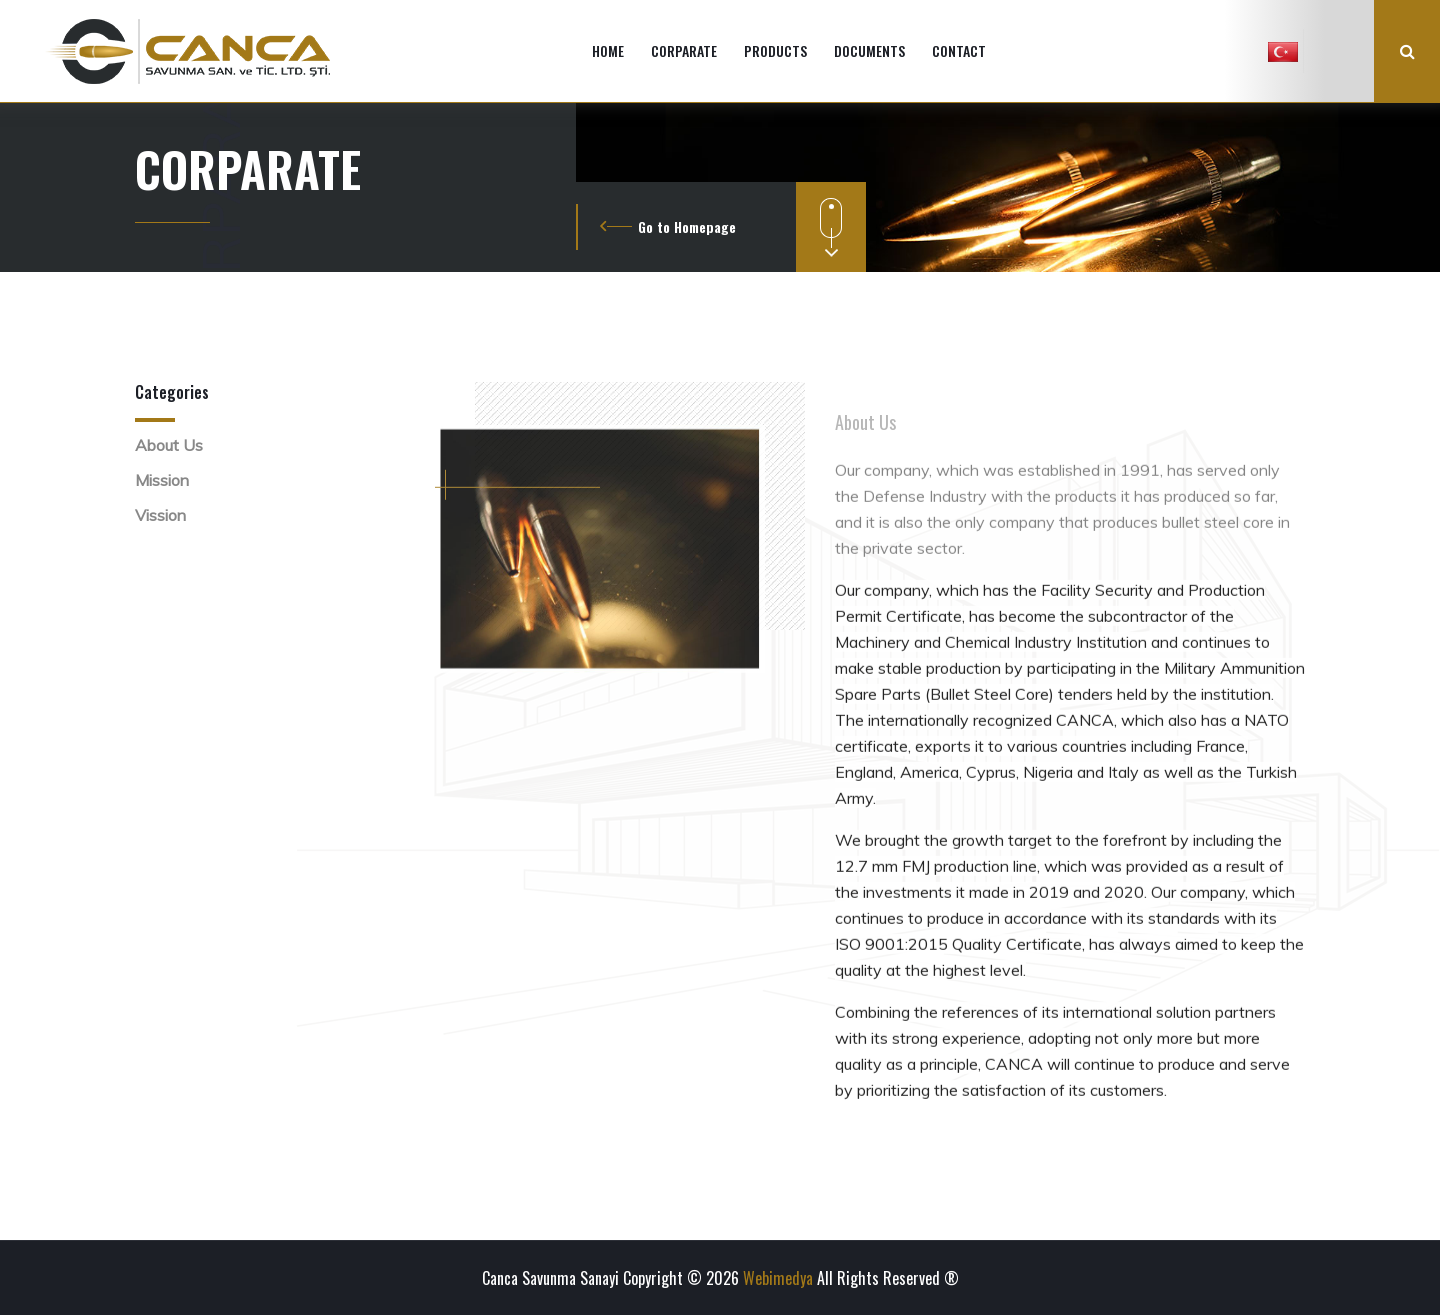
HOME (608, 50)
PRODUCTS (775, 50)
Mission (162, 480)
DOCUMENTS (869, 50)
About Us (169, 445)
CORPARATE (684, 50)
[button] (1283, 51)
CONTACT (959, 50)
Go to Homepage (687, 226)
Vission (160, 515)
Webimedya (778, 1278)
